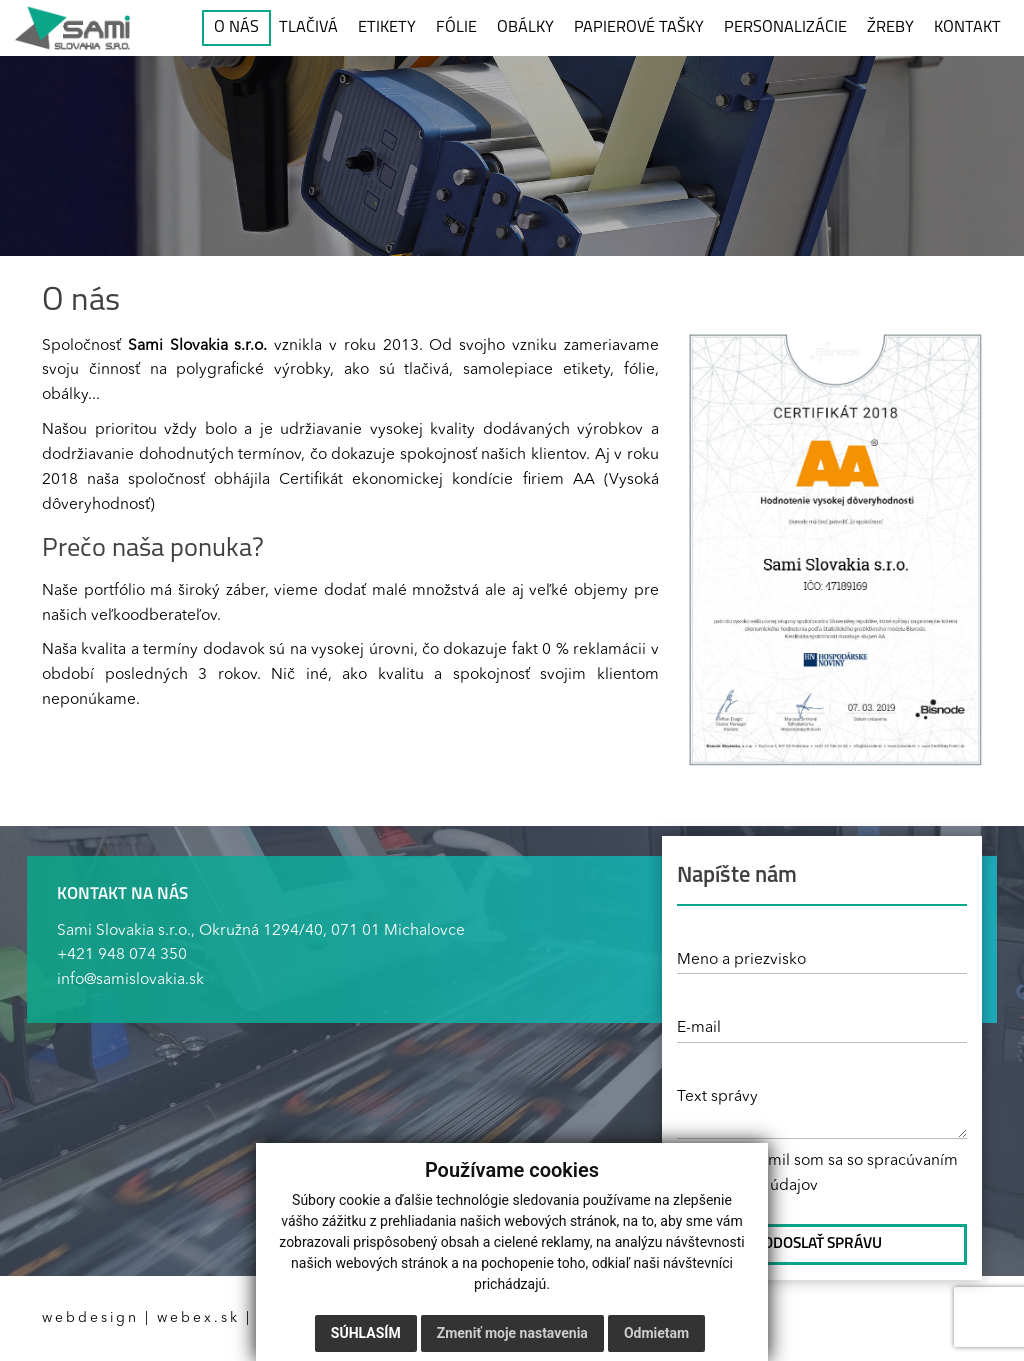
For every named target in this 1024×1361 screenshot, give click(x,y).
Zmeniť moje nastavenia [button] (512, 1333)
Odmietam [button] (656, 1333)
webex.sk (198, 1318)
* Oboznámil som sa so (817, 1173)
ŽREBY (890, 28)
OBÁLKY (525, 28)
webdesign (90, 1318)
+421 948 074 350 (122, 955)
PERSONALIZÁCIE (785, 28)
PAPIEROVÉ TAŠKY (639, 28)
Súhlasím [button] (366, 1333)
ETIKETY (387, 28)
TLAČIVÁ (308, 28)
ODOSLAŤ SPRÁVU (822, 1244)
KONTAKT (967, 28)
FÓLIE (456, 28)
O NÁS (236, 28)
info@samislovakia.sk (130, 980)
